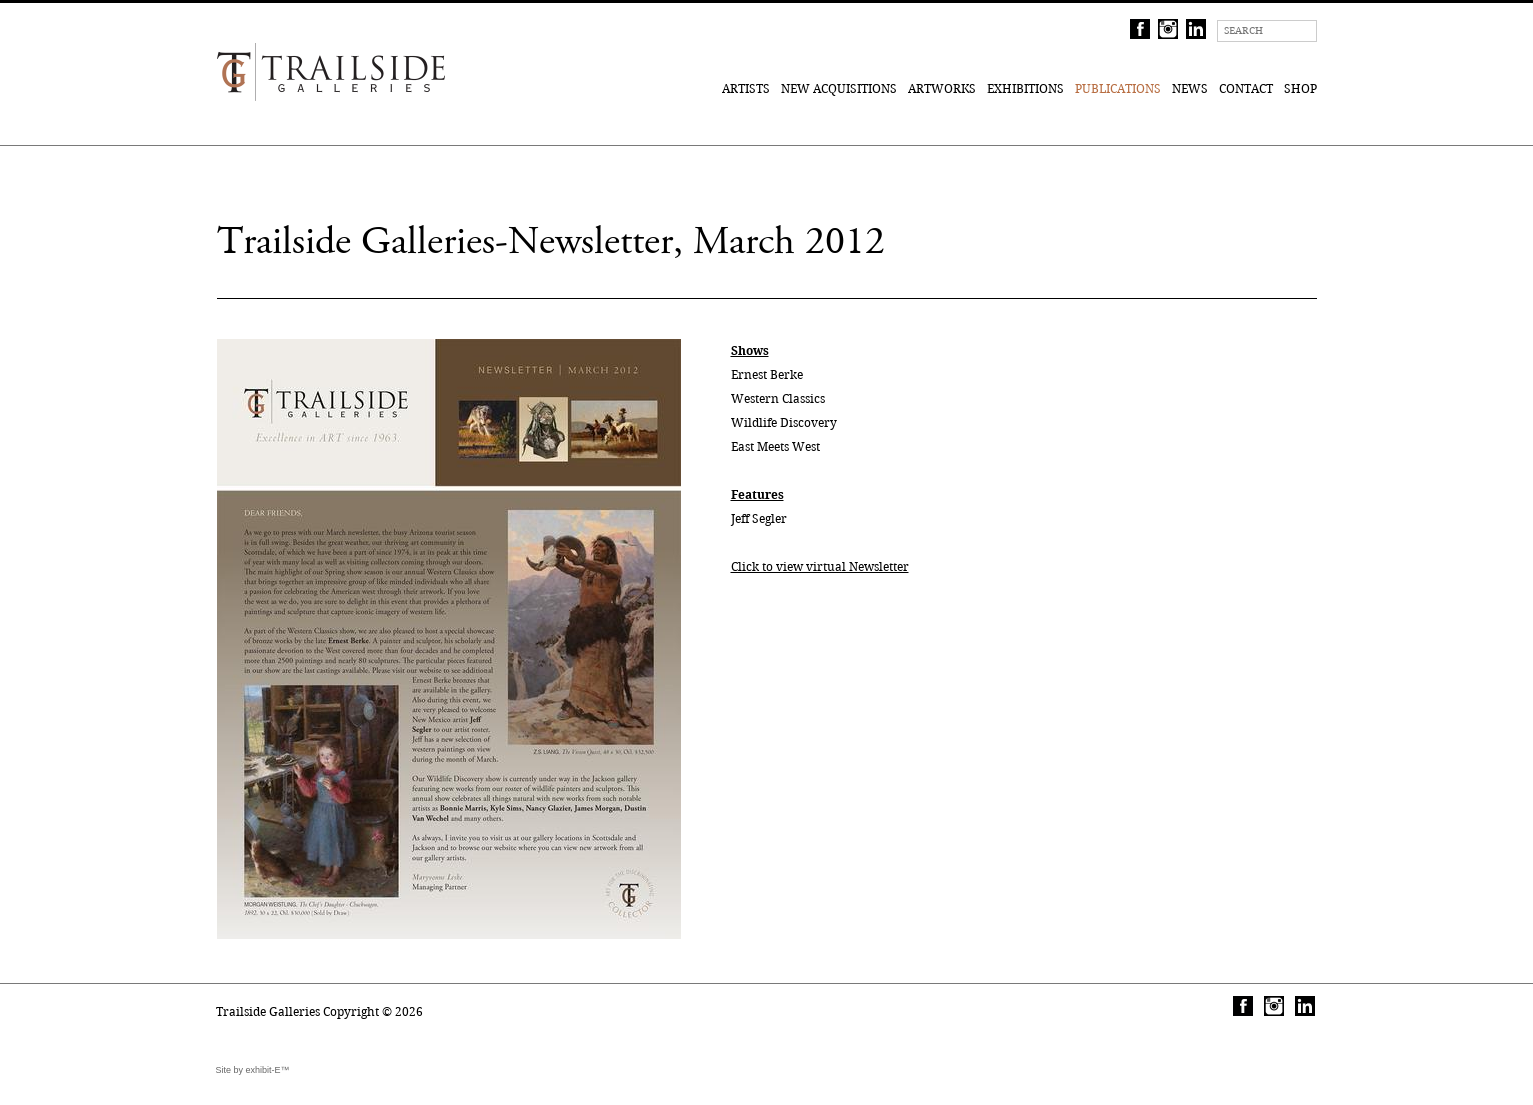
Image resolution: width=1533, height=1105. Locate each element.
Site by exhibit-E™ (253, 1070)
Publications (1118, 88)
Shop (1300, 88)
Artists (746, 88)
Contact (1246, 88)
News (1190, 88)
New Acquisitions (839, 88)
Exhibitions (1025, 88)
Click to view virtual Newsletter (820, 566)
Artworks (942, 88)
